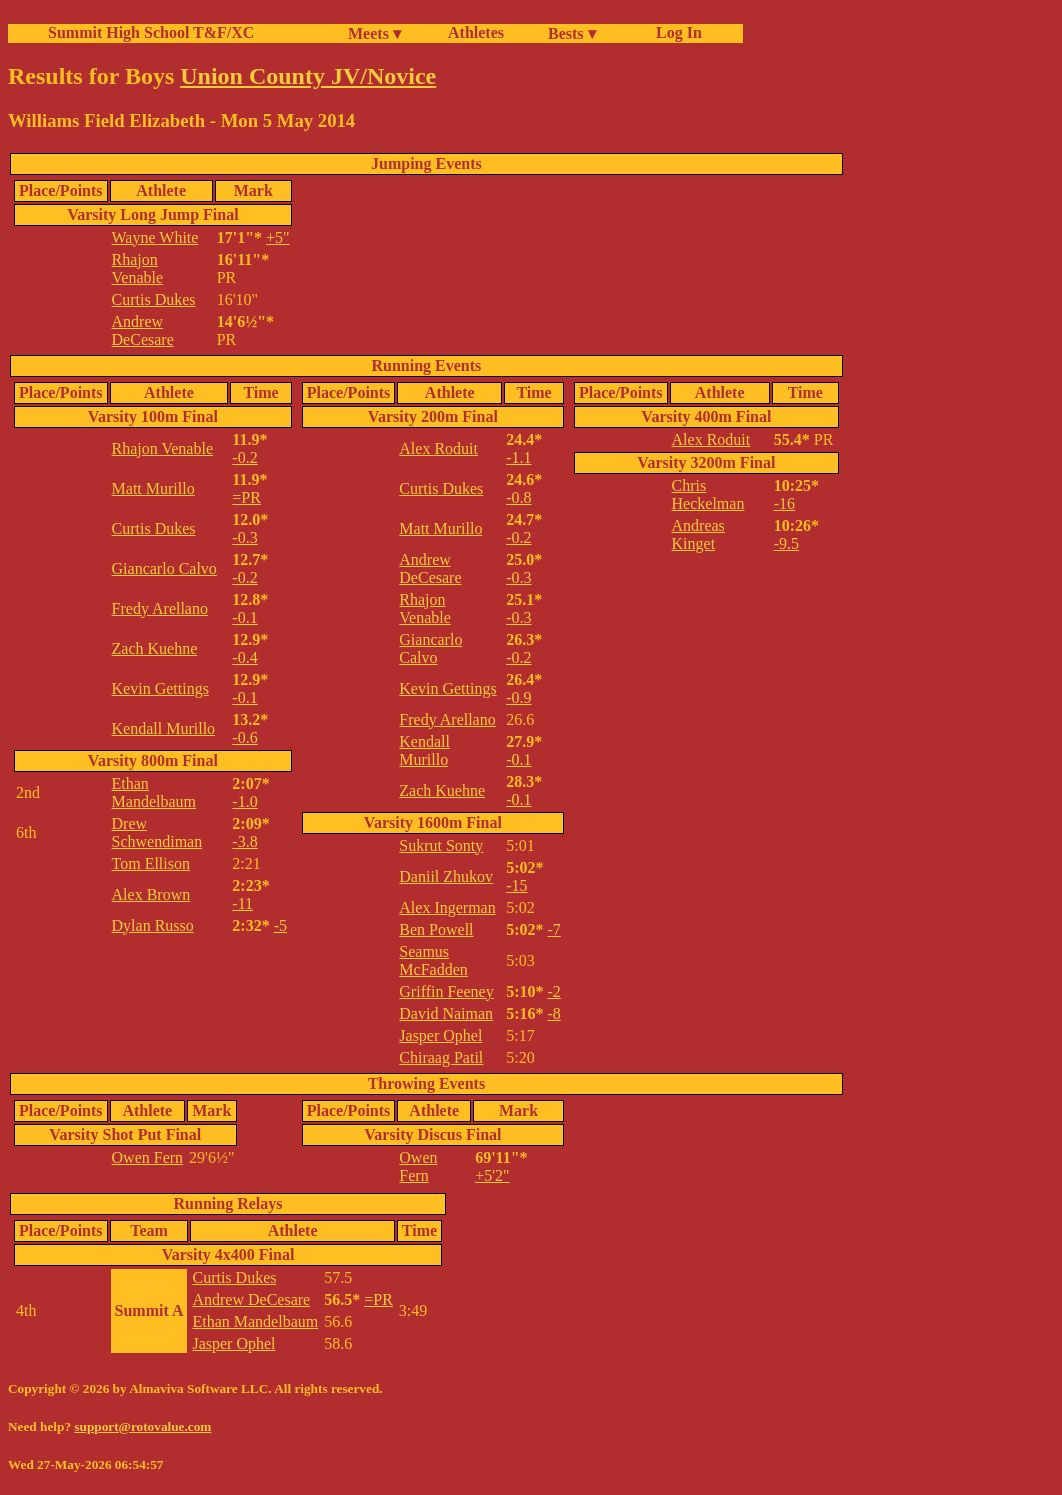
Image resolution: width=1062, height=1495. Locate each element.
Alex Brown (151, 894)
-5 (280, 925)
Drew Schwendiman (157, 832)
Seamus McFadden (433, 960)
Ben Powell (436, 929)
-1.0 (244, 801)
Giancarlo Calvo (164, 568)
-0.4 (244, 657)
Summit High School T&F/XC (151, 32)
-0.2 (244, 457)
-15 (516, 885)
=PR (246, 497)
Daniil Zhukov (446, 876)
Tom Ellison (151, 863)
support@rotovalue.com (142, 1426)
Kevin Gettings (160, 688)
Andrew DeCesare (143, 330)
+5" (278, 237)
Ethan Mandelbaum (154, 792)
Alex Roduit (438, 448)
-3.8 (244, 841)
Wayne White (155, 237)
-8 (554, 1013)
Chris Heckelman (708, 494)
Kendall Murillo (164, 728)
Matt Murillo (153, 488)
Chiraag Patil (441, 1057)
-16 (784, 503)
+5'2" (492, 1175)
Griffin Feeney (446, 991)
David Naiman (446, 1013)
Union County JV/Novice (308, 76)
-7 (554, 929)
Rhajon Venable (138, 268)
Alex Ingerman (447, 907)
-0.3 (244, 537)
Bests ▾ (572, 33)
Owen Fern (148, 1157)
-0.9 (518, 697)
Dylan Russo (153, 925)
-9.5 (786, 543)
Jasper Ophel (440, 1035)
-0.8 (518, 497)
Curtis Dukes (154, 299)
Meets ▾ (374, 33)
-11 (242, 903)
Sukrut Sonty (441, 845)
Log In (675, 32)
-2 (554, 991)
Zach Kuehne (155, 648)
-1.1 (518, 457)
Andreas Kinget (698, 534)
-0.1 (244, 617)
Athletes (476, 32)
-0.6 (244, 737)
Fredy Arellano (160, 608)
